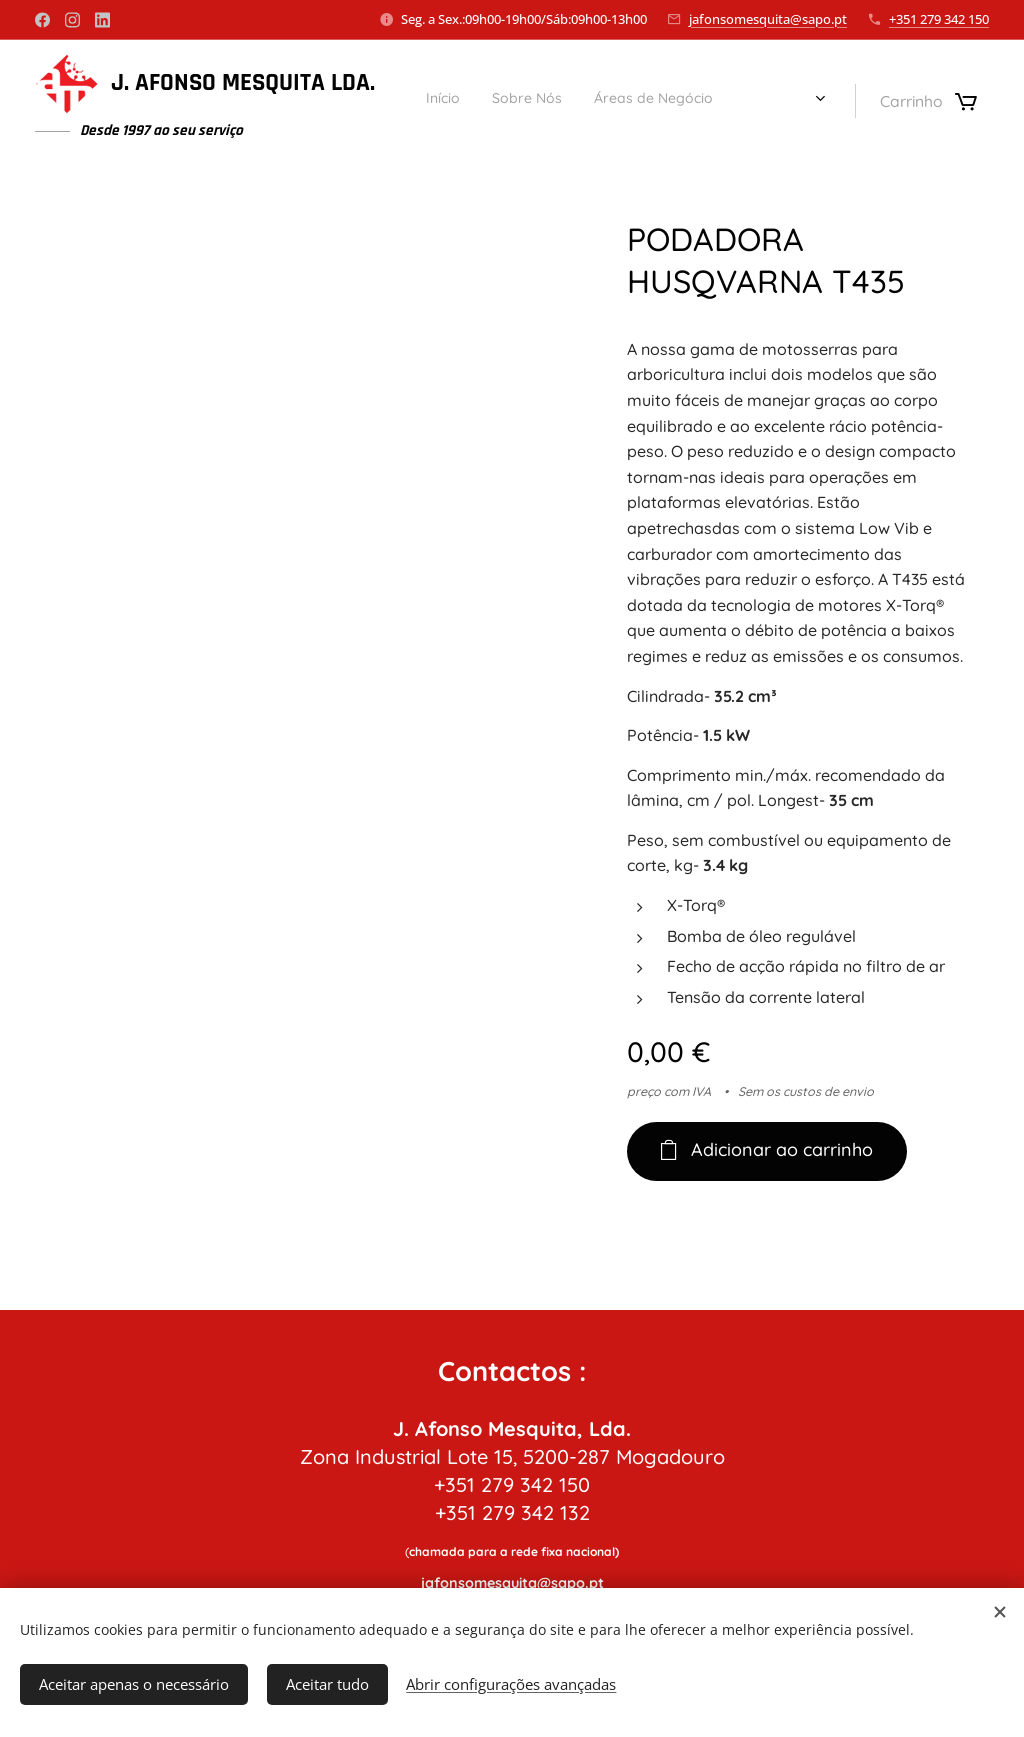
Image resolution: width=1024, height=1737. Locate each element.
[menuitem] (663, 101)
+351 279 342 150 (939, 19)
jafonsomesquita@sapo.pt (768, 19)
